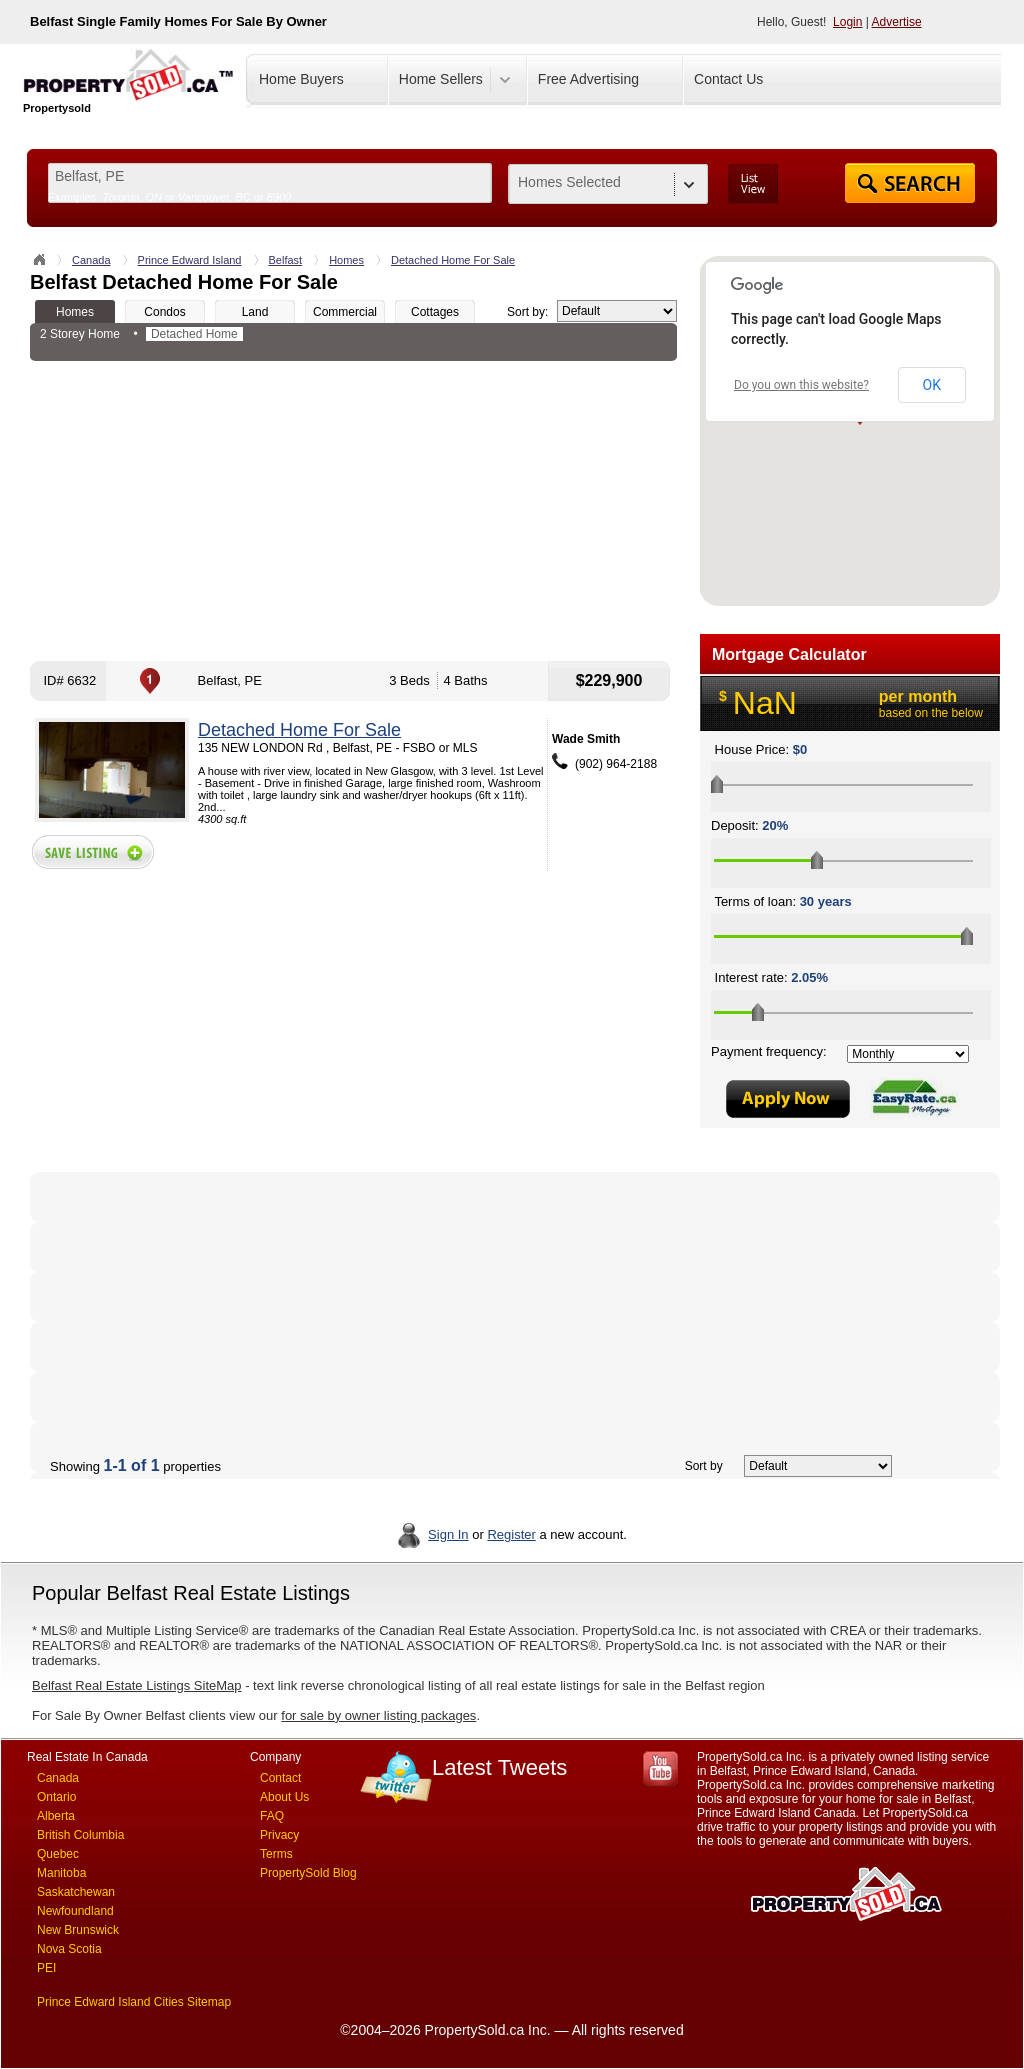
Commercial (345, 312)
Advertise (897, 22)
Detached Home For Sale (453, 260)
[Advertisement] (353, 511)
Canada (91, 260)
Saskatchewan (76, 1892)
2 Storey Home (80, 334)
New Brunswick (78, 1930)
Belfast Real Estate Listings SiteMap (137, 1685)
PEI (46, 1968)
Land (255, 312)
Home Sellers (441, 79)
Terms (276, 1854)
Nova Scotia (69, 1949)
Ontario (56, 1797)
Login (847, 22)
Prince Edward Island (190, 260)
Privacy (279, 1835)
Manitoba (61, 1873)
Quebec (58, 1854)
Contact (280, 1778)
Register (511, 1534)
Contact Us (728, 79)
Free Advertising (588, 79)
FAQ (272, 1816)
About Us (284, 1797)
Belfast (286, 260)
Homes (346, 260)
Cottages (435, 312)
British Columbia (80, 1835)
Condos (164, 312)
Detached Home (194, 334)
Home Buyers (301, 79)
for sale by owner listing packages (378, 1715)
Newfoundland (75, 1911)
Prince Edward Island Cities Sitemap (134, 2002)
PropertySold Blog (308, 1873)
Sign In (448, 1534)
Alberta (56, 1816)
